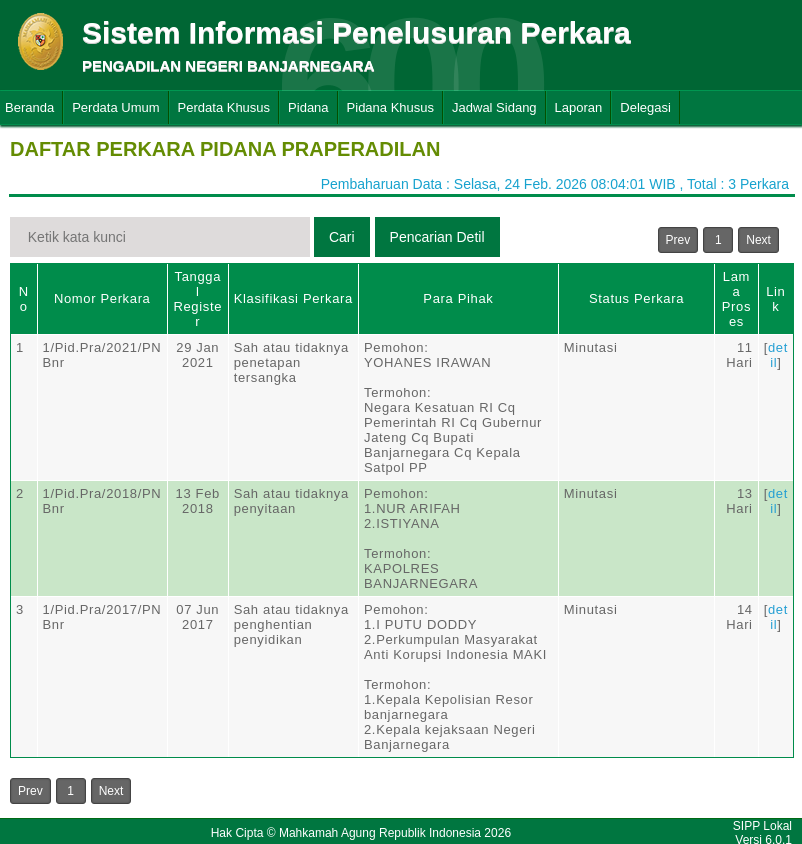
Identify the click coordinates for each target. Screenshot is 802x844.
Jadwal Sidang (494, 107)
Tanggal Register (197, 299)
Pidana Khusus (390, 107)
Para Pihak (458, 298)
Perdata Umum (115, 107)
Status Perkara (636, 298)
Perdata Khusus (224, 107)
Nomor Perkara (102, 298)
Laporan (579, 107)
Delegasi (645, 107)
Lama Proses (736, 299)
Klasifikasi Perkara (293, 298)
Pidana (308, 107)
